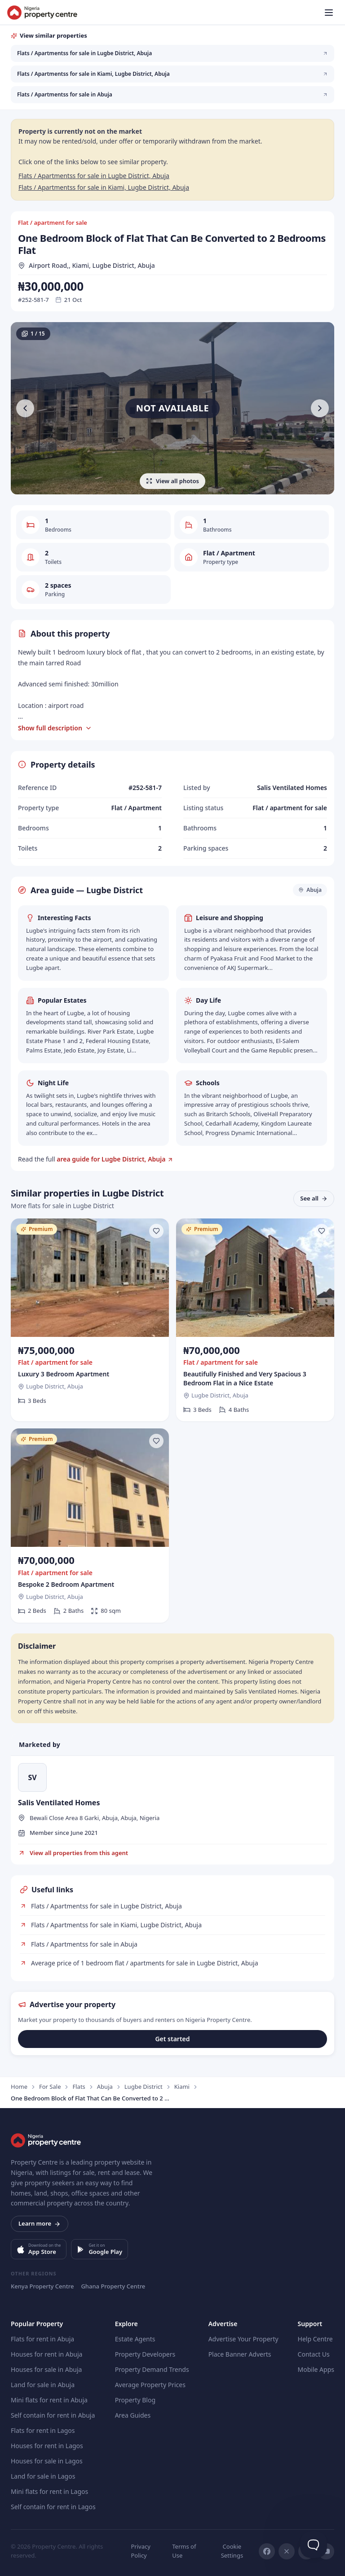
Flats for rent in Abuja (42, 2339)
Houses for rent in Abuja (46, 2354)
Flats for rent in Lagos (43, 2430)
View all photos (172, 481)
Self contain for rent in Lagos (53, 2506)
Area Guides (133, 2415)
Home (19, 2087)
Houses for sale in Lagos (47, 2461)
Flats (78, 2087)
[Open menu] (329, 13)
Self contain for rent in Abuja (53, 2415)
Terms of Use (184, 2550)
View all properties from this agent (73, 1853)
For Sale (50, 2087)
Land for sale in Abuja (43, 2384)
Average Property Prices (150, 2384)
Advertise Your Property (243, 2339)
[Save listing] (156, 1231)
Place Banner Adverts (239, 2354)
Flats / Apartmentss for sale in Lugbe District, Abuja (93, 175)
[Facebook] (267, 2551)
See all (313, 1198)
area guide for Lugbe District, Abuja (111, 1159)
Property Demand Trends (152, 2369)
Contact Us (314, 2354)
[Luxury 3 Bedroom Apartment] (90, 1320)
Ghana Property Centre (113, 2286)
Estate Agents (135, 2339)
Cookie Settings (232, 2550)
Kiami (182, 2087)
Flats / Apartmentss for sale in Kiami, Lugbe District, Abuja (103, 187)
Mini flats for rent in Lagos (49, 2491)
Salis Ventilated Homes (59, 1802)
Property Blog (135, 2400)
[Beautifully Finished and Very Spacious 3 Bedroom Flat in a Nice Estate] (255, 1320)
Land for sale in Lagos (43, 2476)
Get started (172, 2039)
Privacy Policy (140, 2550)
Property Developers (145, 2354)
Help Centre (315, 2339)
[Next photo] (319, 408)
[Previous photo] (25, 408)
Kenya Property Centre (42, 2286)
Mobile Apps (316, 2369)
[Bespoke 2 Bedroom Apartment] (90, 1525)
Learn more (39, 2223)
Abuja (105, 2087)
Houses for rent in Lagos (47, 2445)
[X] (287, 2551)
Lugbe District (143, 2087)
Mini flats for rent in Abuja (49, 2400)
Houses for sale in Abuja (46, 2369)
